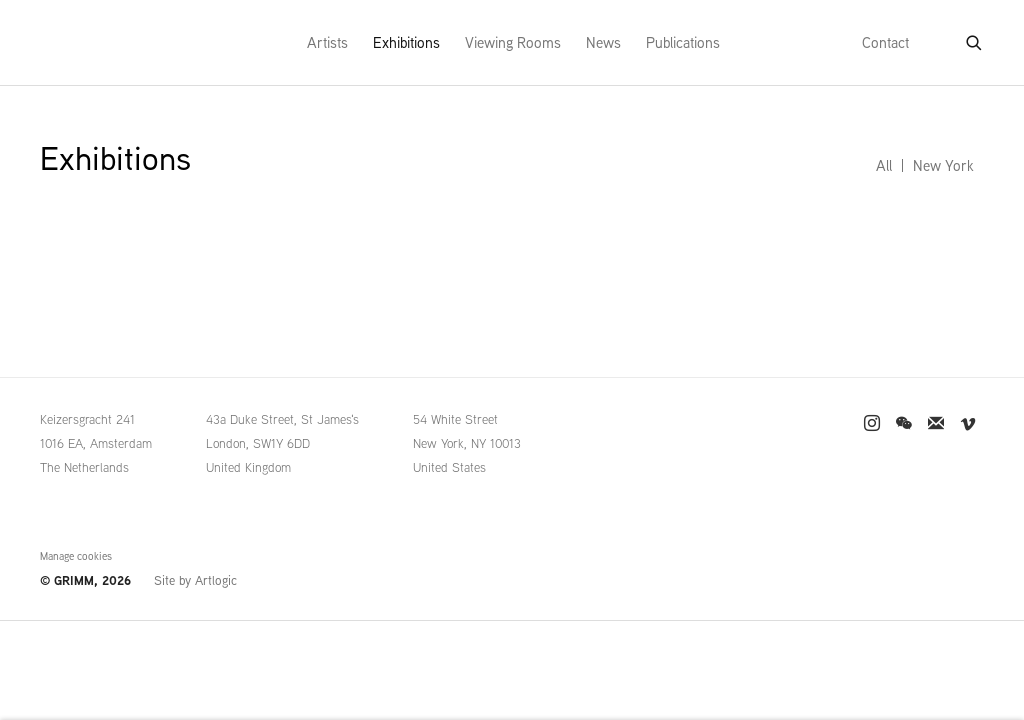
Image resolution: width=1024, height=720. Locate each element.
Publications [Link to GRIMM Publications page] (683, 42)
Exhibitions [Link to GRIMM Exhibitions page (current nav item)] (406, 42)
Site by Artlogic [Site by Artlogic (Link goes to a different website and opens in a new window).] (195, 580)
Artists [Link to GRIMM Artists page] (327, 42)
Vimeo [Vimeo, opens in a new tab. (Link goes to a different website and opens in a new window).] (968, 424)
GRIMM (81, 42)
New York (943, 165)
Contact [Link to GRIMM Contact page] (885, 42)
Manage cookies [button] (76, 556)
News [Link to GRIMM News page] (603, 42)
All (884, 165)
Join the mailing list (936, 424)
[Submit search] (975, 39)
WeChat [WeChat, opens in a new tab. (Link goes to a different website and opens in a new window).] (904, 424)
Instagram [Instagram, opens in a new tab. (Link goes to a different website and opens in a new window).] (872, 424)
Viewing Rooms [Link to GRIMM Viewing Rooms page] (513, 42)
